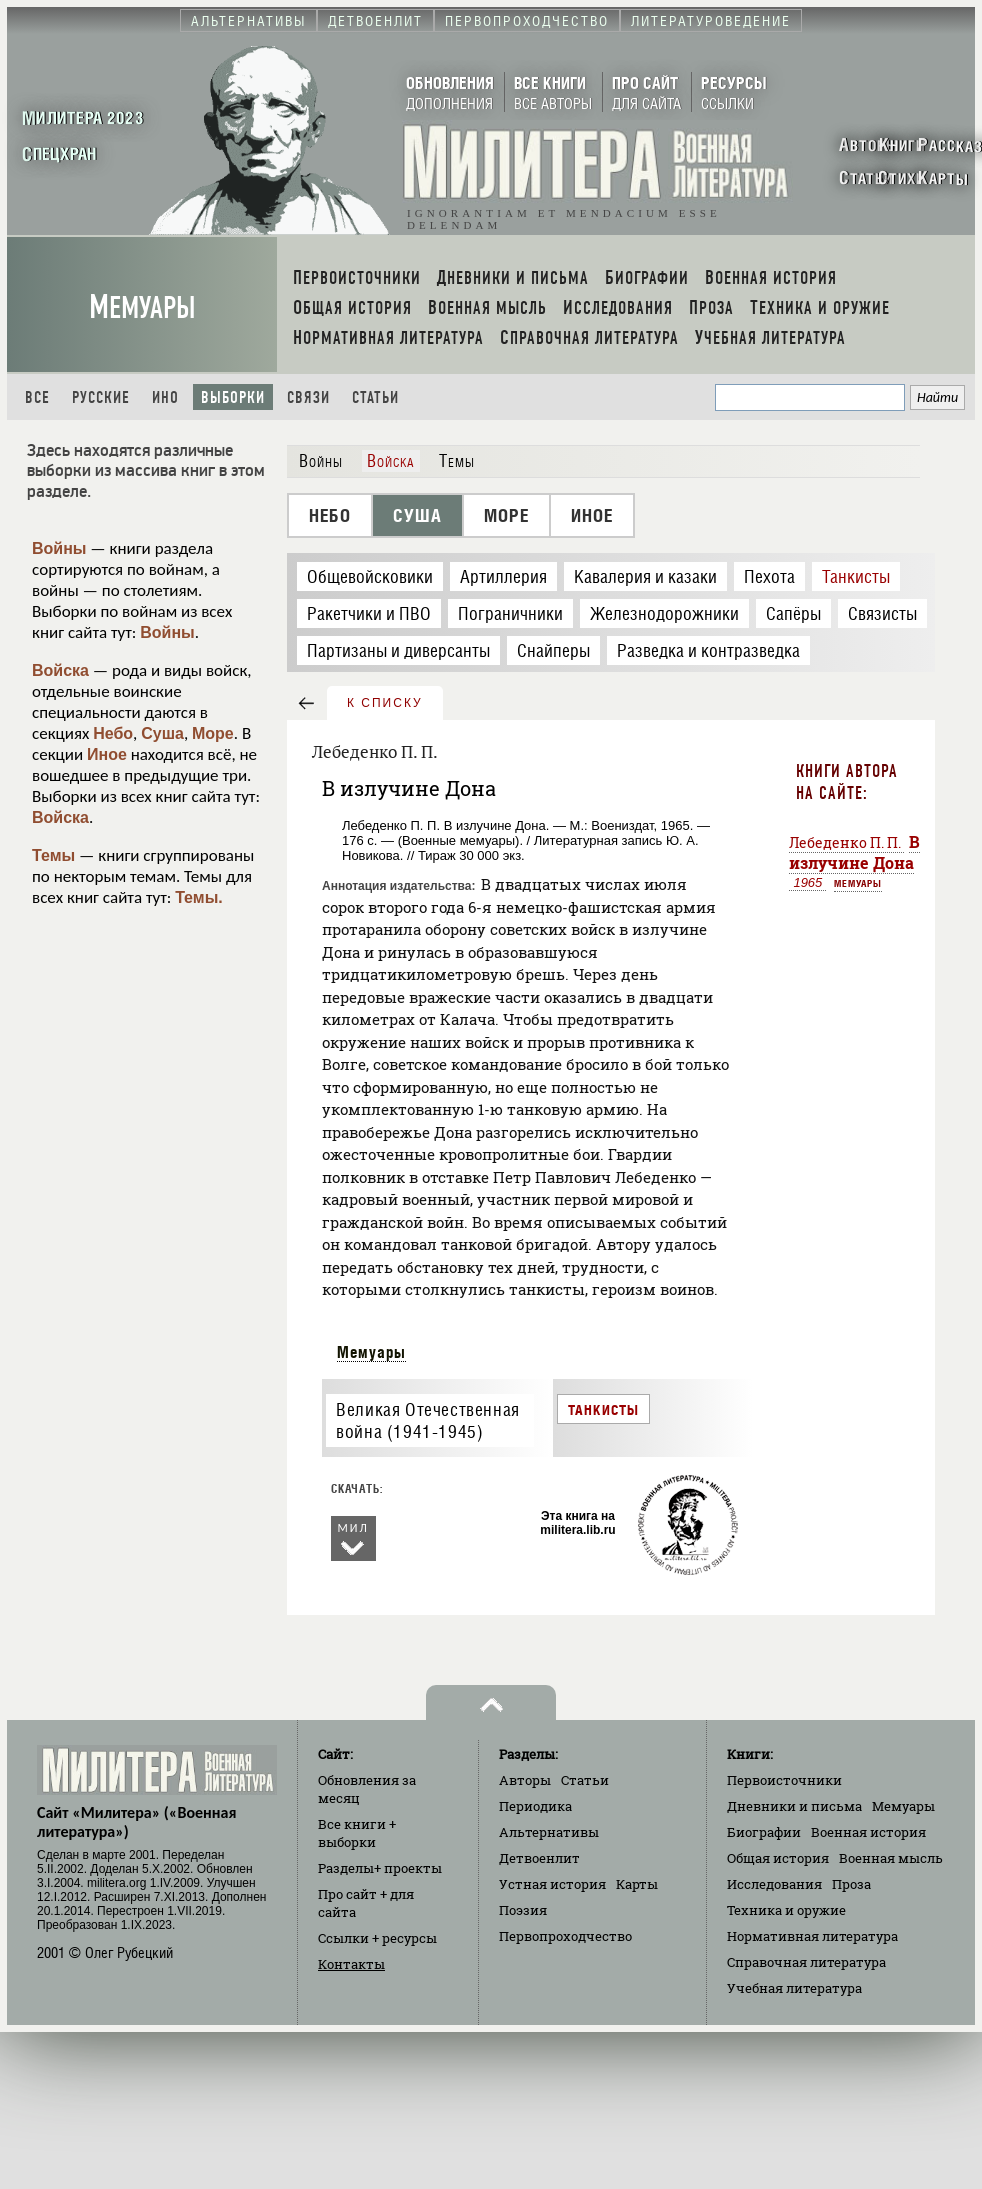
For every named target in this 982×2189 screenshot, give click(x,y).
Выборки (233, 397)
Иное (107, 754)
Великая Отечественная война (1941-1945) (428, 1421)
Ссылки (377, 1938)
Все (37, 397)
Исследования (774, 1884)
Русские (101, 397)
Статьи (375, 397)
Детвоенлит (539, 1858)
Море (213, 733)
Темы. (199, 897)
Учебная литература (794, 1988)
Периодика (535, 1806)
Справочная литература (806, 1962)
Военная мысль (891, 1858)
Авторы (525, 1780)
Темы (53, 855)
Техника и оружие (786, 1910)
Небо (113, 733)
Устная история (552, 1884)
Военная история (868, 1832)
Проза (851, 1884)
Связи (308, 397)
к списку (385, 703)
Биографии (764, 1832)
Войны (59, 548)
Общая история (778, 1858)
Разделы (380, 1868)
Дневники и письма (794, 1806)
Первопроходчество (565, 1936)
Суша (162, 733)
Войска (60, 670)
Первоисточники (784, 1780)
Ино (165, 397)
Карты (637, 1884)
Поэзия (523, 1910)
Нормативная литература (812, 1936)
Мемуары (142, 307)
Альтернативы (549, 1832)
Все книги (357, 1833)
